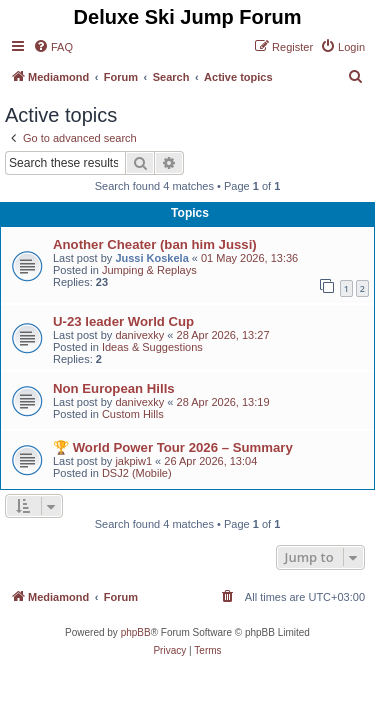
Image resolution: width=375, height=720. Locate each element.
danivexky (139, 335)
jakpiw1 (133, 461)
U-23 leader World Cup (123, 321)
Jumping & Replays (149, 270)
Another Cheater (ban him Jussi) (155, 244)
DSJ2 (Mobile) (137, 473)
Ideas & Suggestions (152, 347)
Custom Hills (133, 414)
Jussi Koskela (151, 258)
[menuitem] (53, 47)
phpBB (136, 632)
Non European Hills (114, 388)
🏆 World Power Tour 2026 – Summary (173, 447)
